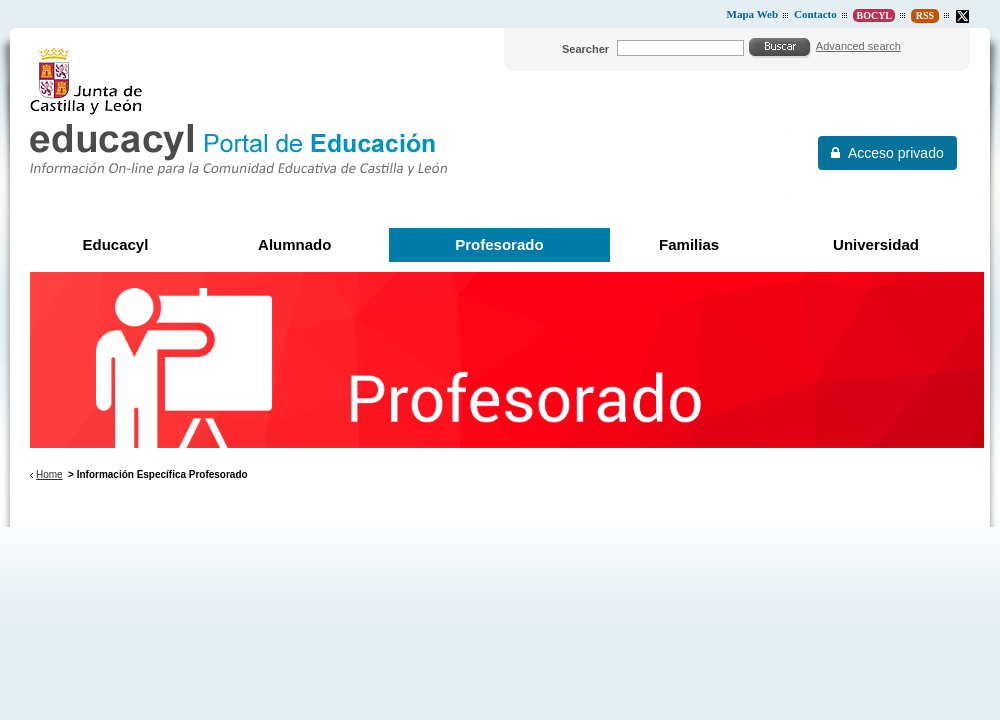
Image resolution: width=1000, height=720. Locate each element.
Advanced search (858, 46)
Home (49, 474)
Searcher (585, 49)
